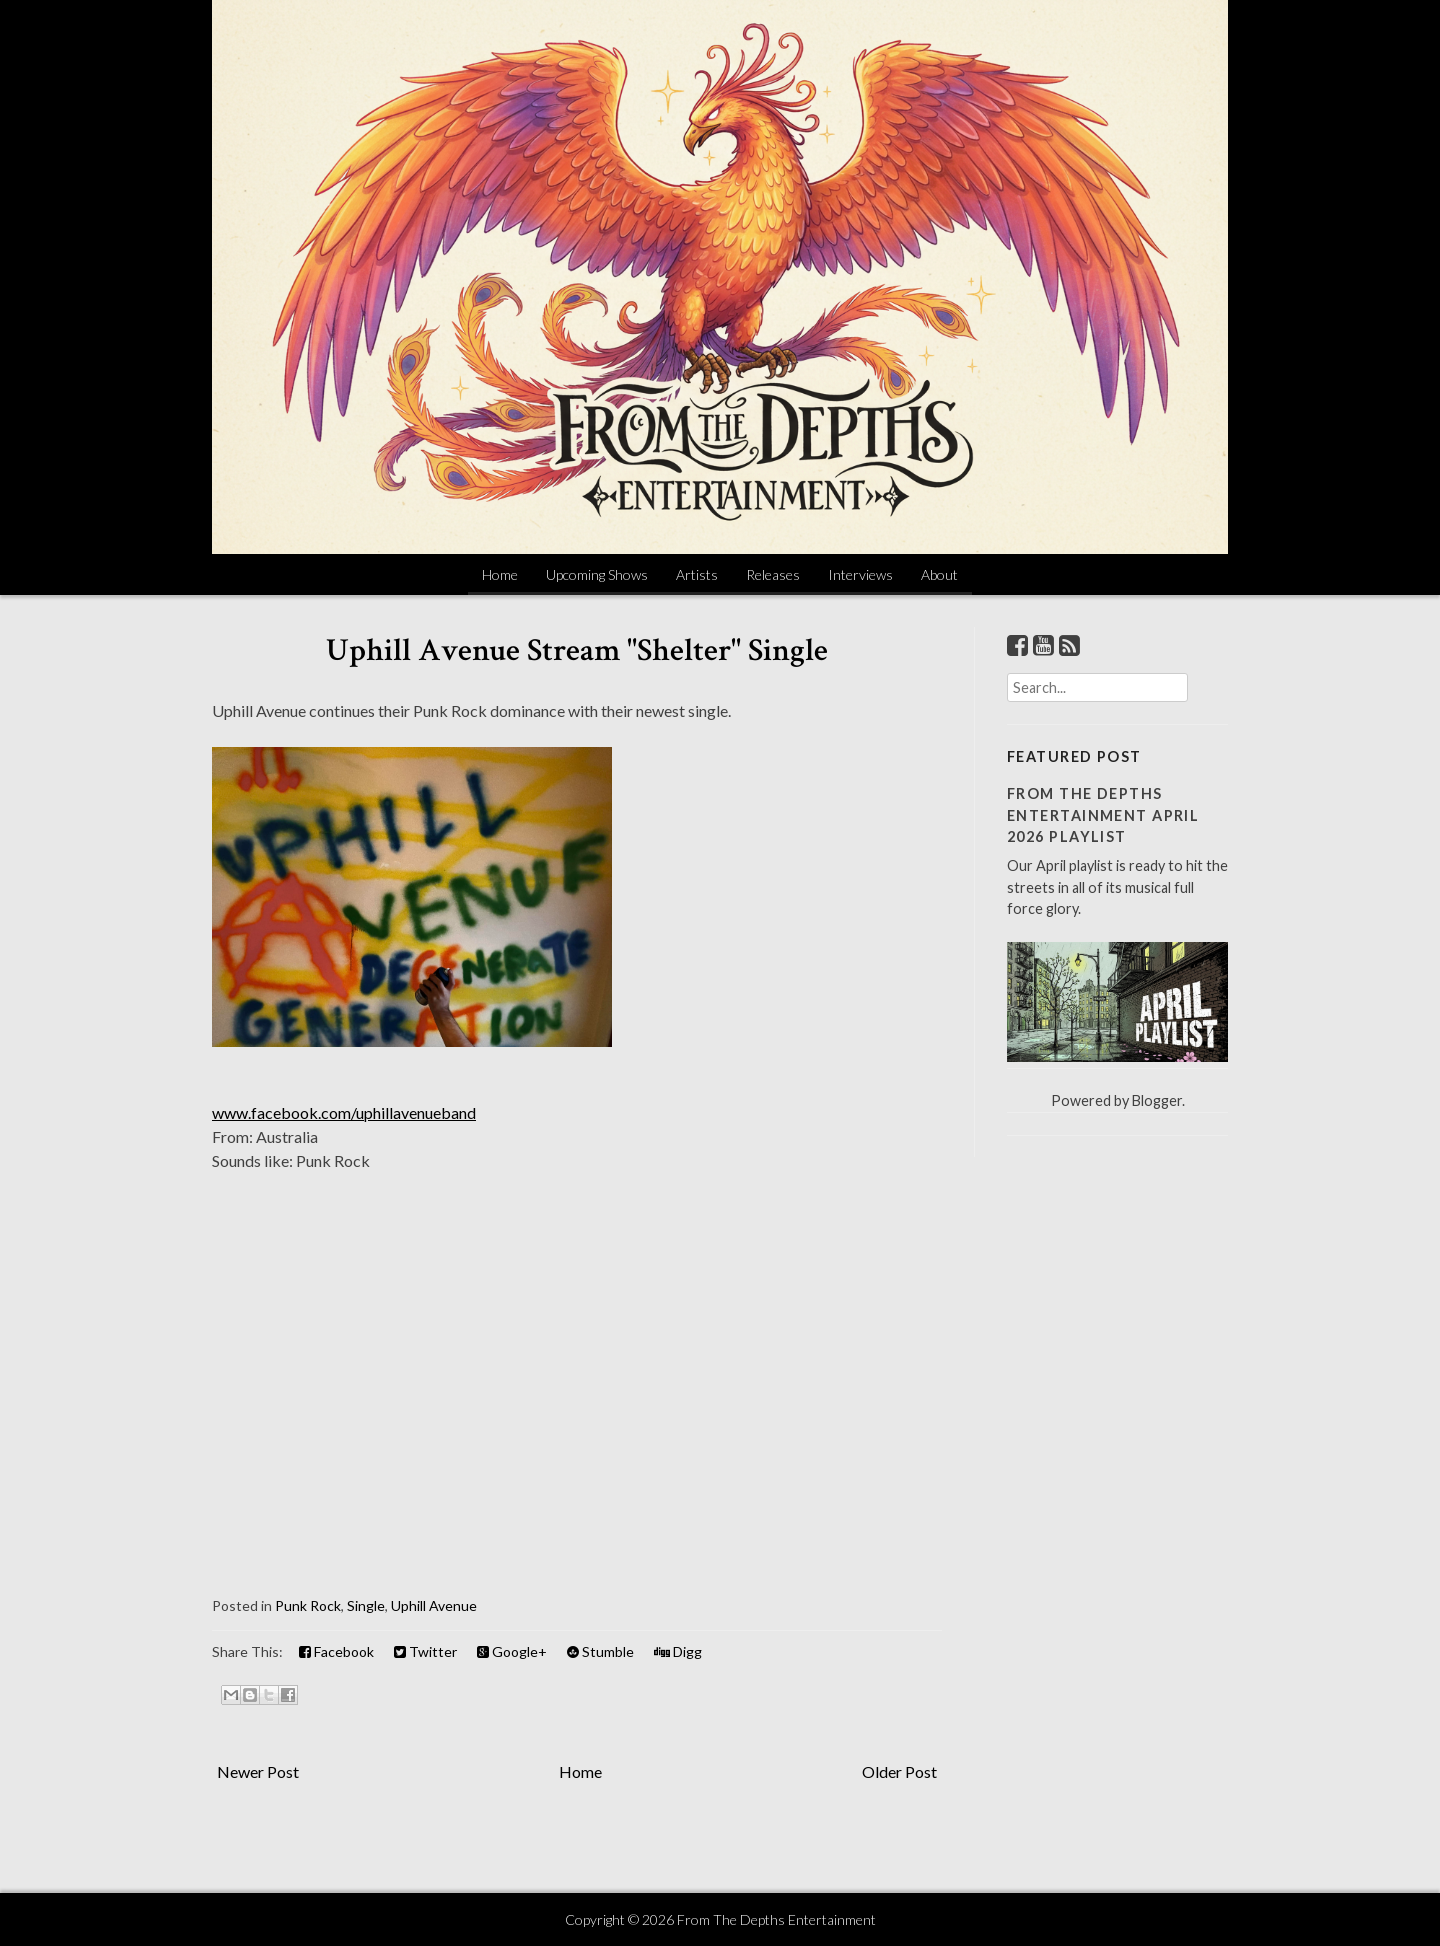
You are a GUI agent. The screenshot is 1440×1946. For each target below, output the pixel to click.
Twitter (425, 1651)
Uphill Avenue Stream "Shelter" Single (577, 650)
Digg (678, 1651)
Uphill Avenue (434, 1605)
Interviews (860, 574)
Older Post (899, 1771)
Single (366, 1605)
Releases (773, 574)
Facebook (336, 1651)
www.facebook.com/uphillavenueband (344, 1112)
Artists (697, 574)
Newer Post (258, 1771)
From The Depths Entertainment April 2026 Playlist (1103, 815)
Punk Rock (308, 1605)
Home (500, 574)
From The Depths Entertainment (776, 1919)
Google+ (512, 1651)
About (939, 574)
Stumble (600, 1651)
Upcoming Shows (597, 574)
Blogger (1157, 1100)
